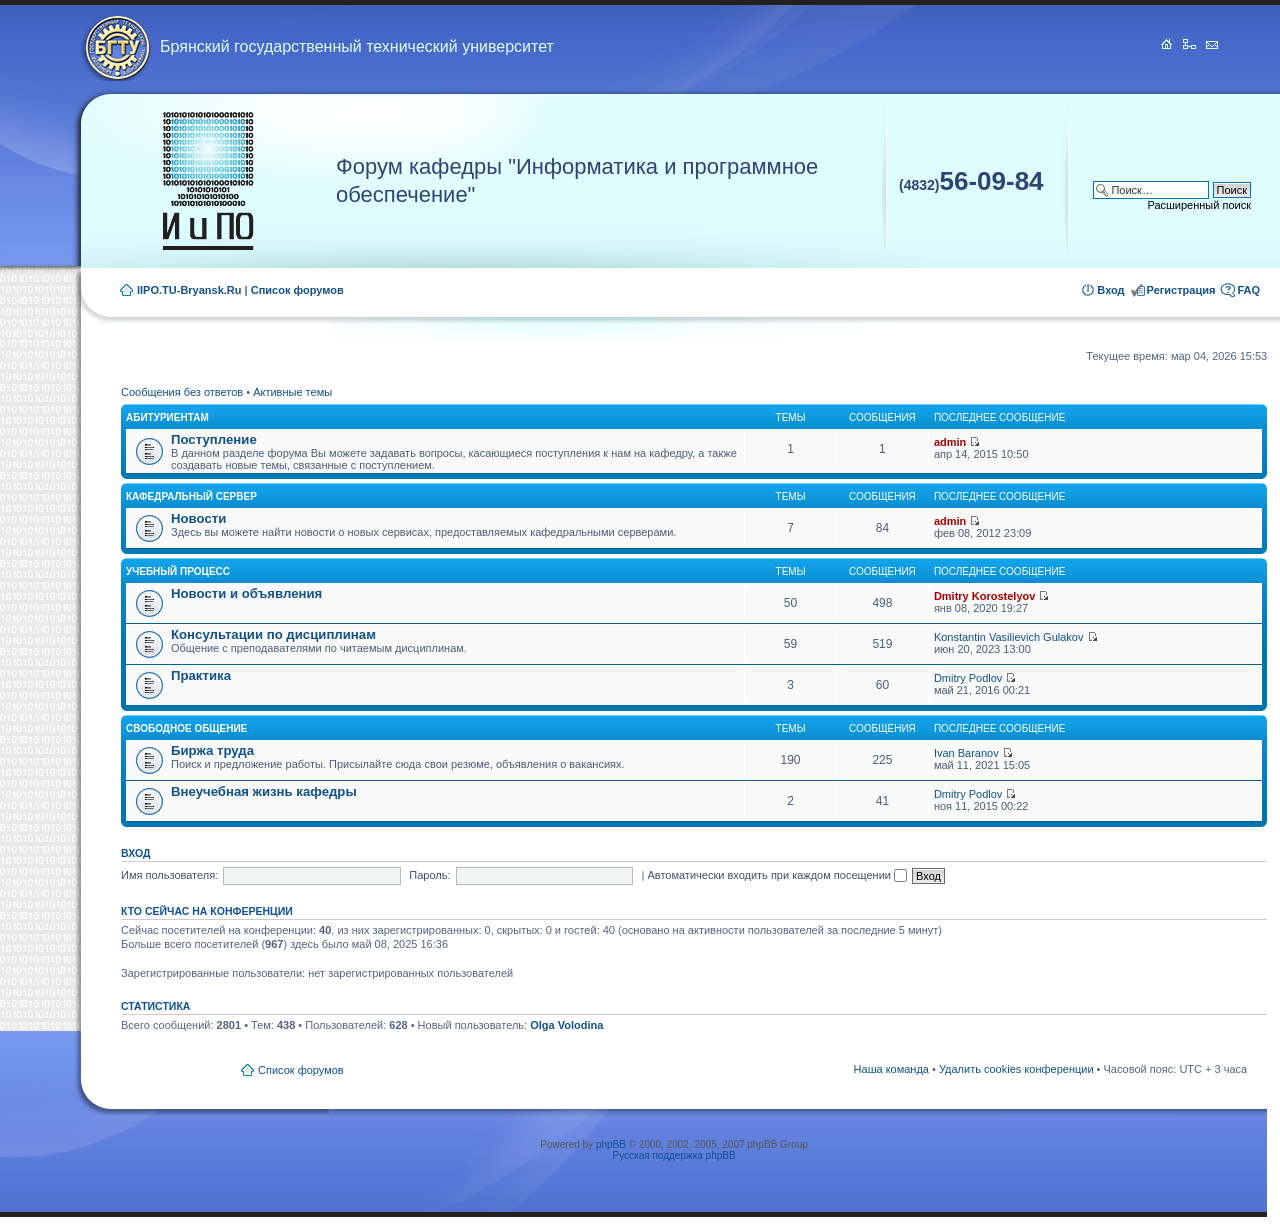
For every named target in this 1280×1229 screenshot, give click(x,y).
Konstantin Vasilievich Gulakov (1009, 637)
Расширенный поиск (1199, 205)
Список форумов (297, 290)
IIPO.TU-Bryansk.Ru (189, 290)
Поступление (214, 439)
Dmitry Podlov (968, 678)
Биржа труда (212, 750)
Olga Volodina (566, 1025)
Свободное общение (186, 728)
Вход (1110, 290)
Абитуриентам (167, 417)
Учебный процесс (178, 571)
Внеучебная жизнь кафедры (264, 791)
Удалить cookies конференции (1016, 1069)
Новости (198, 518)
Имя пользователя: (169, 875)
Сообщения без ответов (182, 392)
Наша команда (891, 1069)
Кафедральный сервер (191, 496)
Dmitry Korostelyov (984, 596)
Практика (201, 675)
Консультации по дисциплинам (273, 634)
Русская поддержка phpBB (674, 1155)
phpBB (611, 1144)
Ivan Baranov (966, 753)
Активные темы (292, 392)
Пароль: (429, 875)
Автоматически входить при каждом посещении (777, 875)
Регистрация (1181, 290)
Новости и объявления (246, 593)
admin (950, 442)
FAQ (1248, 290)
